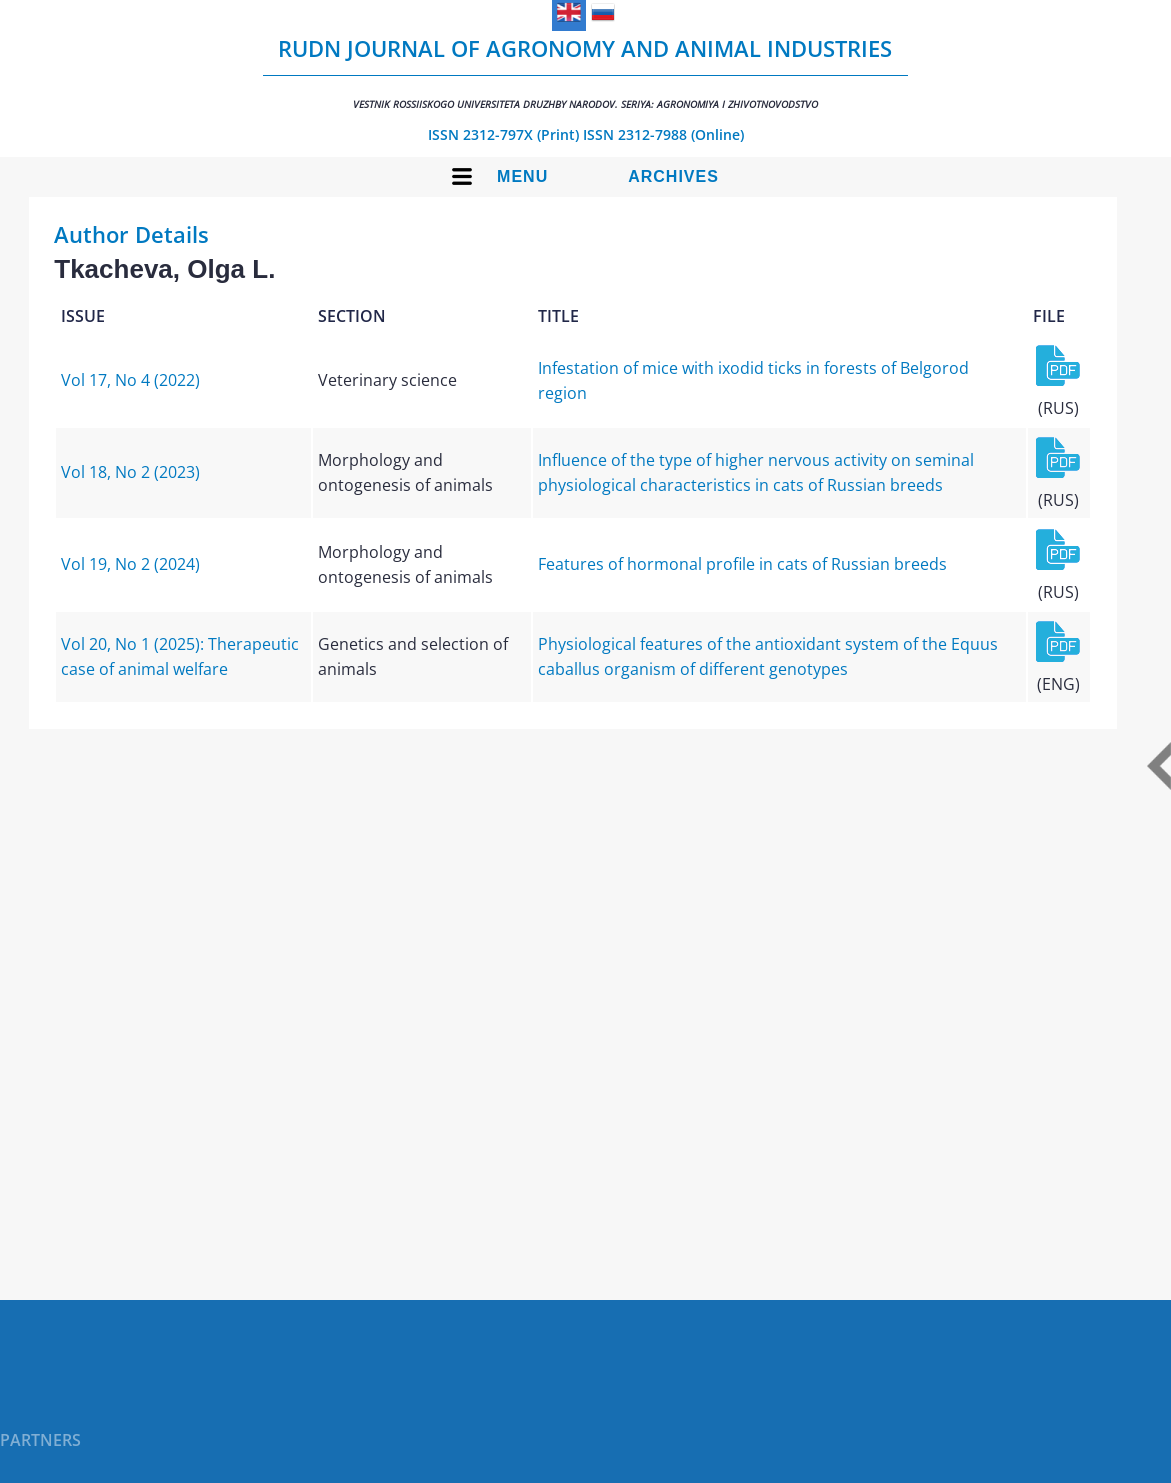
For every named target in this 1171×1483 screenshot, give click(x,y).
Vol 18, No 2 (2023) (130, 472)
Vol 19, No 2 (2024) (130, 564)
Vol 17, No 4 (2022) (130, 380)
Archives (673, 176)
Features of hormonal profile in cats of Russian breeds (742, 564)
